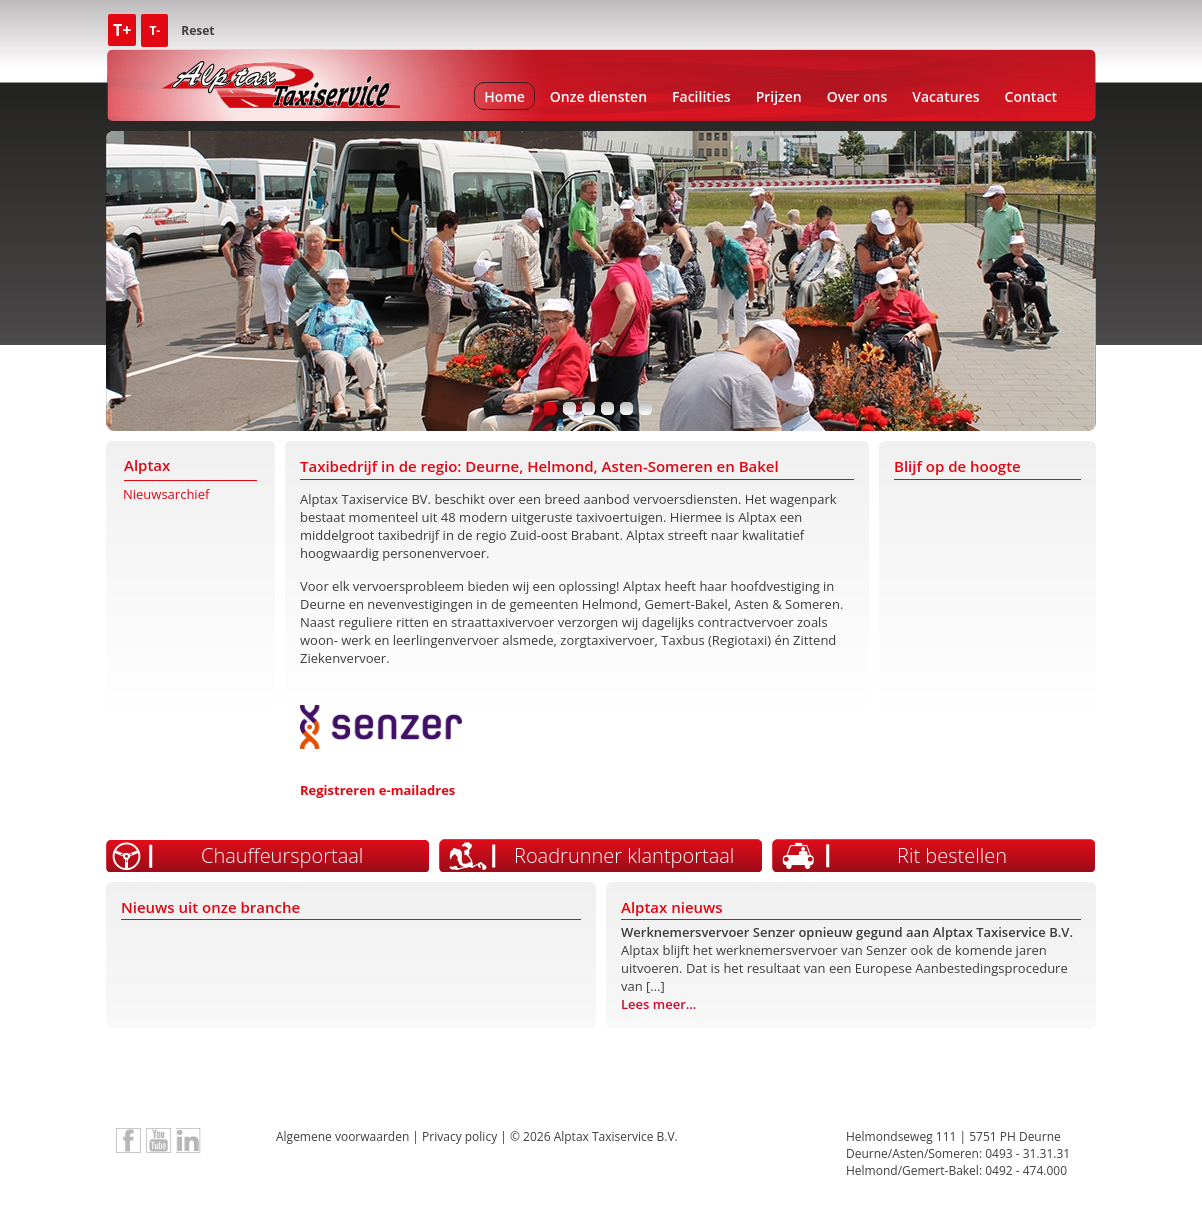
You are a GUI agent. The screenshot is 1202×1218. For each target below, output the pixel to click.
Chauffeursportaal (282, 855)
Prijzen (779, 96)
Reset (197, 30)
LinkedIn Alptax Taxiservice (188, 1140)
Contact (1031, 96)
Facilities (701, 96)
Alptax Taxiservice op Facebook (128, 1140)
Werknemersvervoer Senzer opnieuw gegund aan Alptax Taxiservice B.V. (847, 932)
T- (154, 30)
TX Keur (358, 1083)
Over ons (857, 96)
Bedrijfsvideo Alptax (158, 1140)
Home (504, 96)
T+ (122, 30)
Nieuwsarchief (166, 494)
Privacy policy (459, 1136)
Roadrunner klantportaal (624, 855)
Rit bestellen (952, 855)
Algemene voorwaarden (342, 1136)
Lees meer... (658, 1004)
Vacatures (945, 96)
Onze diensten (598, 96)
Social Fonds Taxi (843, 1083)
